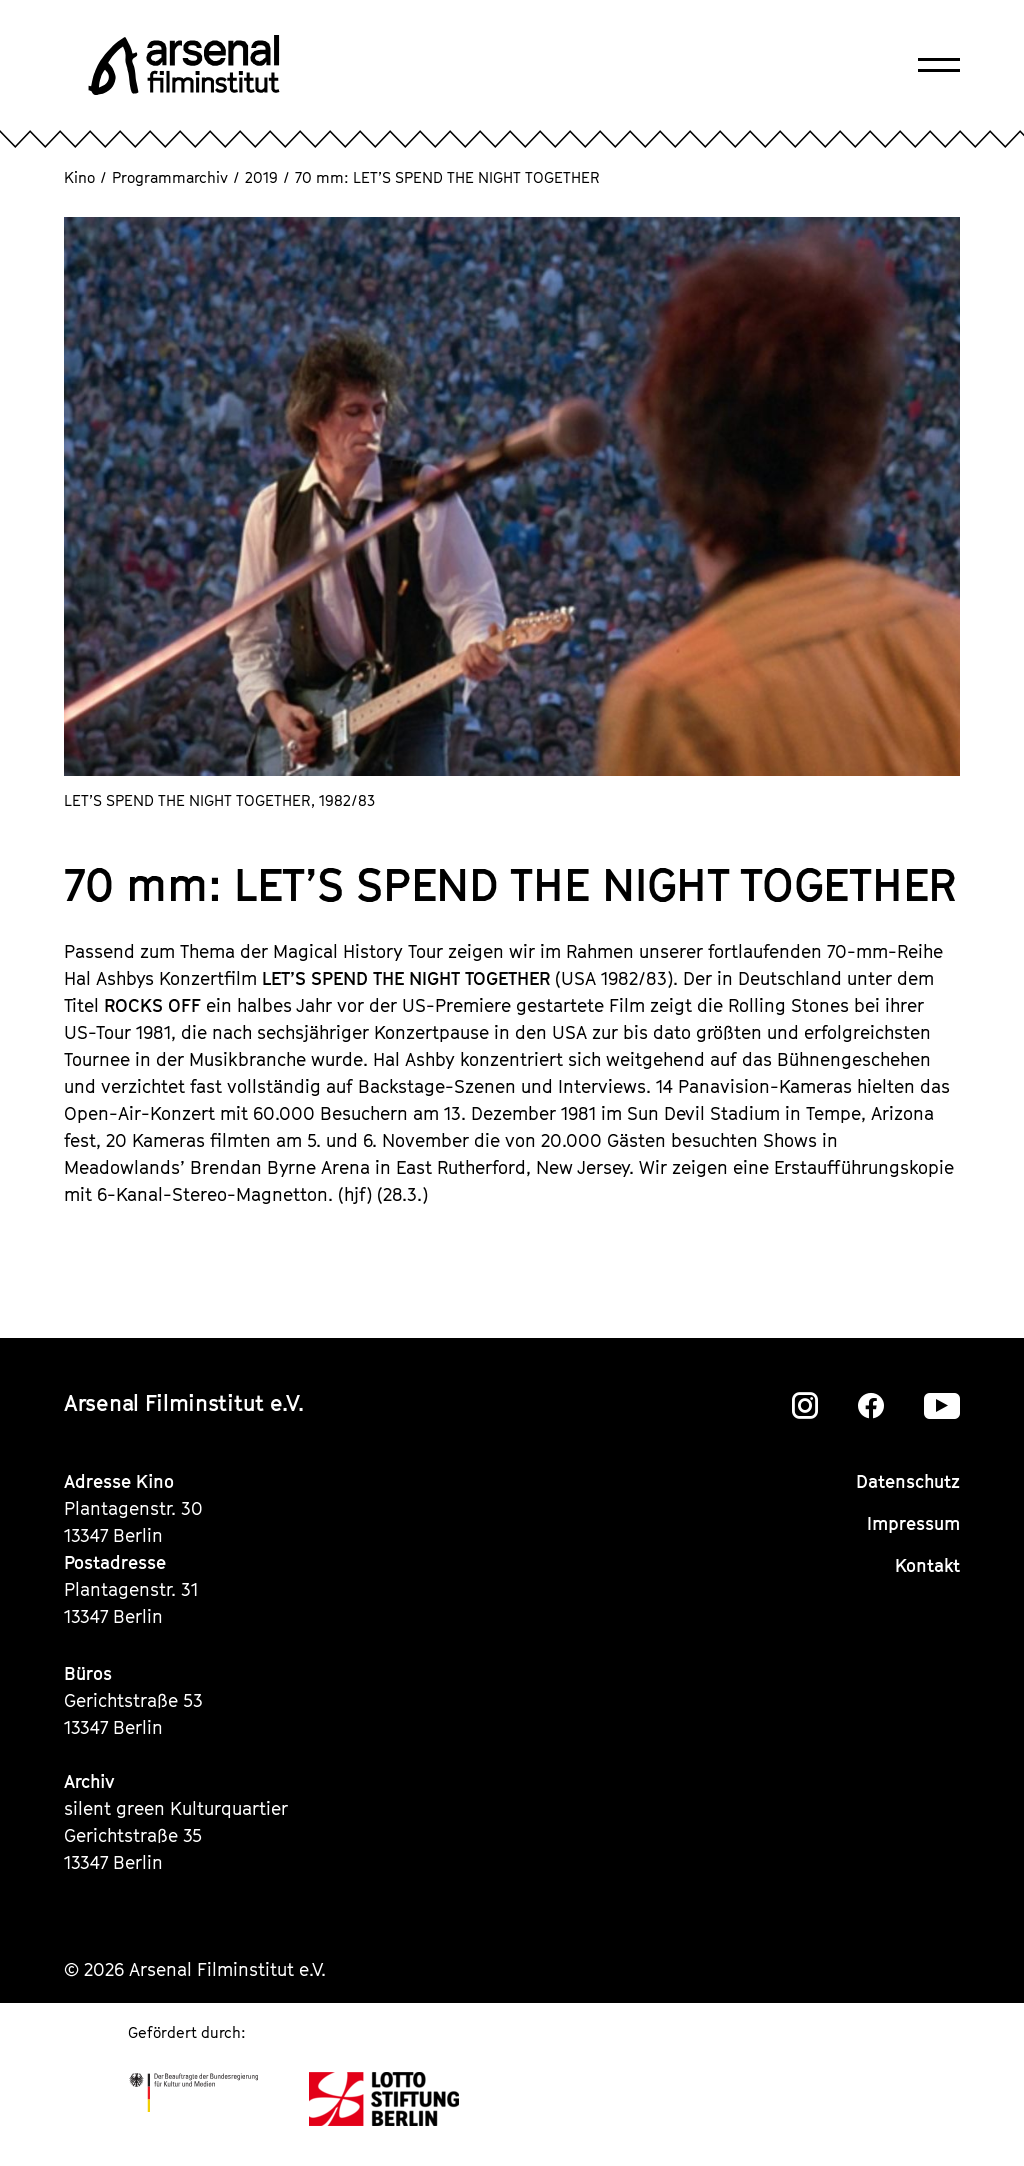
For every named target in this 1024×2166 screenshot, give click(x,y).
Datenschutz (908, 1481)
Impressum (913, 1523)
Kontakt (927, 1565)
